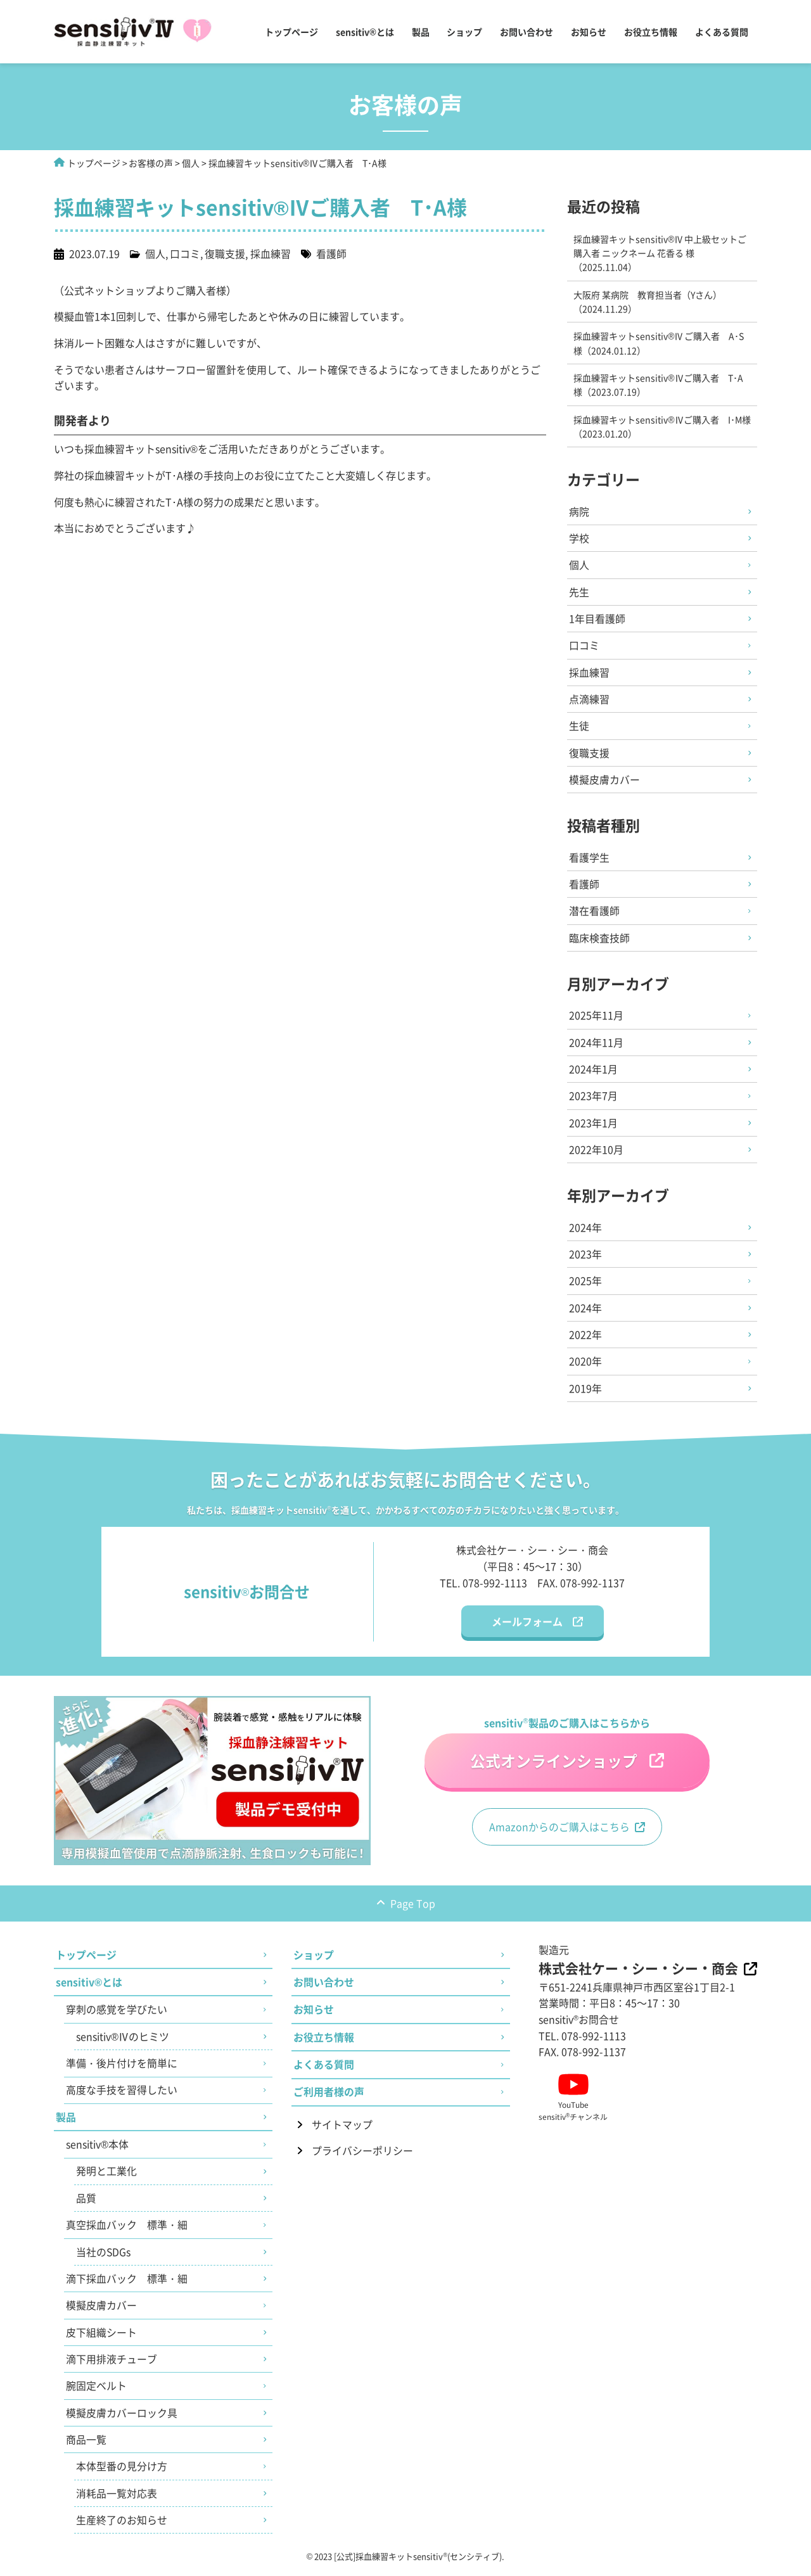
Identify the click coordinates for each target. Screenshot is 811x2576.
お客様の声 (151, 162)
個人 (191, 162)
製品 (420, 31)
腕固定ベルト (96, 2393)
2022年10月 (597, 1153)
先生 (580, 592)
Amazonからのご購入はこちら (559, 1831)
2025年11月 (597, 1018)
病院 (580, 511)
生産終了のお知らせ (121, 2527)
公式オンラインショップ (553, 1765)
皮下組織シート (101, 2339)
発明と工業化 (106, 2177)
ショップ (464, 31)
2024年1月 (594, 1072)
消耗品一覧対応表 (116, 2501)
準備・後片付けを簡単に (121, 2068)
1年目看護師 (598, 619)
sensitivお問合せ (579, 2024)
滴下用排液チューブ (111, 2366)
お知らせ (588, 31)
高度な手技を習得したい (121, 2095)
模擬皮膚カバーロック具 (121, 2420)
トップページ (291, 31)
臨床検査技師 (600, 940)
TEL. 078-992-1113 (483, 1587)
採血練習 (270, 253)
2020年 (586, 1366)
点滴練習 (590, 700)
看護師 (331, 253)
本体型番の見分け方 (121, 2474)
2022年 (586, 1338)
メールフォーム (527, 1626)
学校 (580, 538)
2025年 (586, 1284)
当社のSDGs (103, 2258)
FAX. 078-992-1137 (581, 1587)
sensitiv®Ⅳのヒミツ (122, 2042)
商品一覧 (86, 2447)
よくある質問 (721, 31)
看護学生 (590, 859)
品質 (86, 2204)
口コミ (185, 253)
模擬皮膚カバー (605, 781)
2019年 (586, 1392)
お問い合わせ (526, 31)
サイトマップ (342, 2130)
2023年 (586, 1257)
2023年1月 (594, 1125)
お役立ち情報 (650, 31)
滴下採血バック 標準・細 (127, 2285)
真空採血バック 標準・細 (127, 2231)
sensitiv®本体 (97, 2150)
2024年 (586, 1231)
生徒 (580, 727)
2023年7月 (594, 1099)
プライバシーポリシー (362, 2156)
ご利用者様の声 (328, 2097)
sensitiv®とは (364, 31)
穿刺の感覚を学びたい (116, 2014)
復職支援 (225, 253)
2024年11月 (597, 1044)
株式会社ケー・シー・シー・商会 (638, 1973)
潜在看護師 (595, 913)
